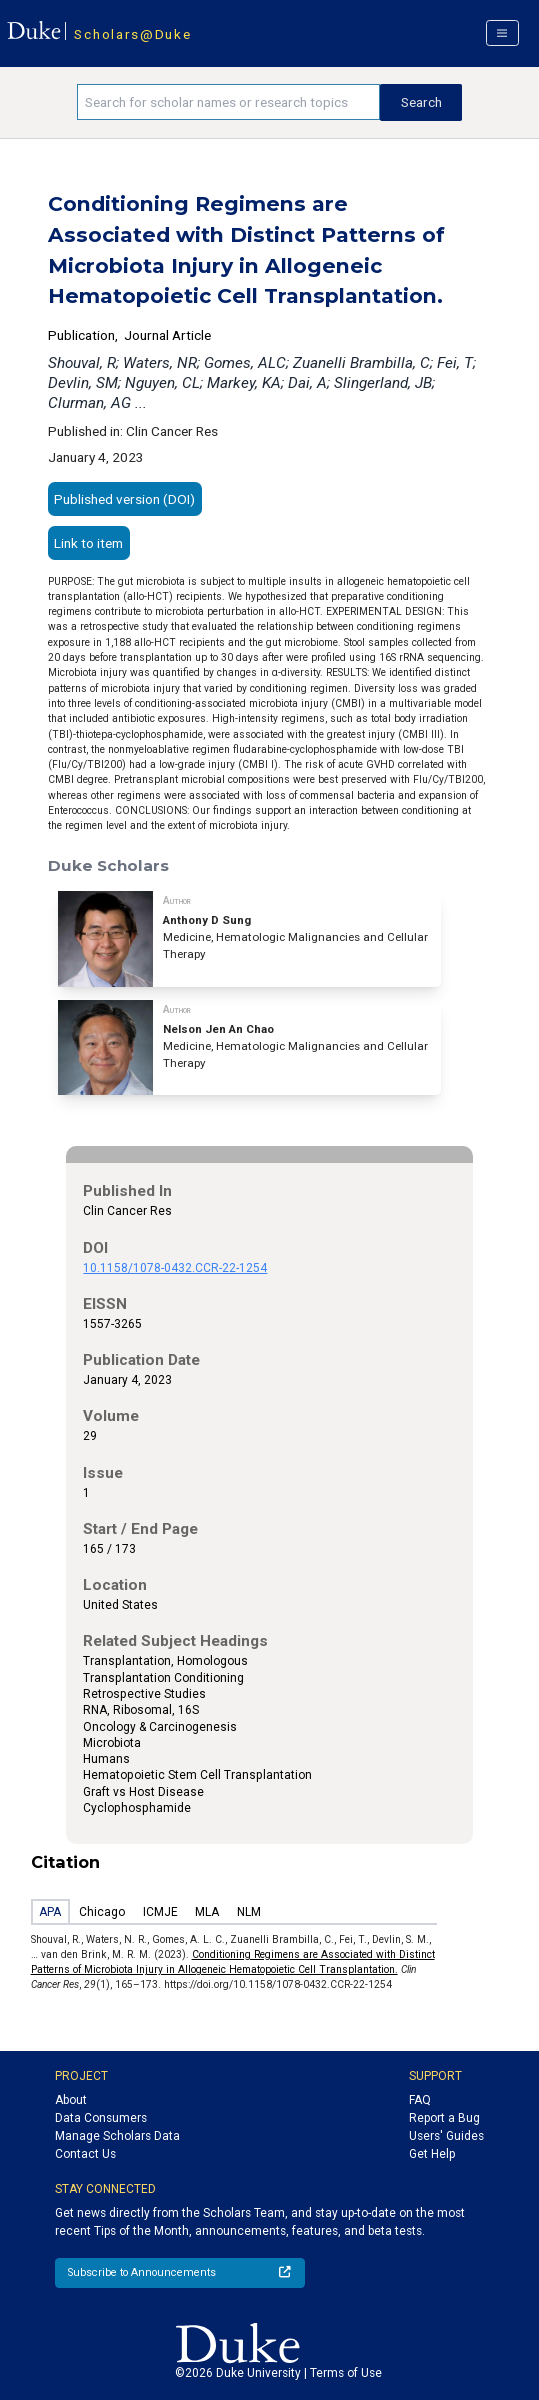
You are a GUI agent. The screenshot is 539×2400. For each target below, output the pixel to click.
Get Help (432, 2154)
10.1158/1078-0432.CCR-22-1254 (175, 1268)
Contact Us (85, 2154)
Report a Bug (444, 2118)
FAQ (420, 2100)
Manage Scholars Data (117, 2136)
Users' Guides (446, 2136)
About (71, 2100)
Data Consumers (101, 2118)
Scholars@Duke (132, 34)
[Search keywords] (228, 102)
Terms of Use (346, 2373)
